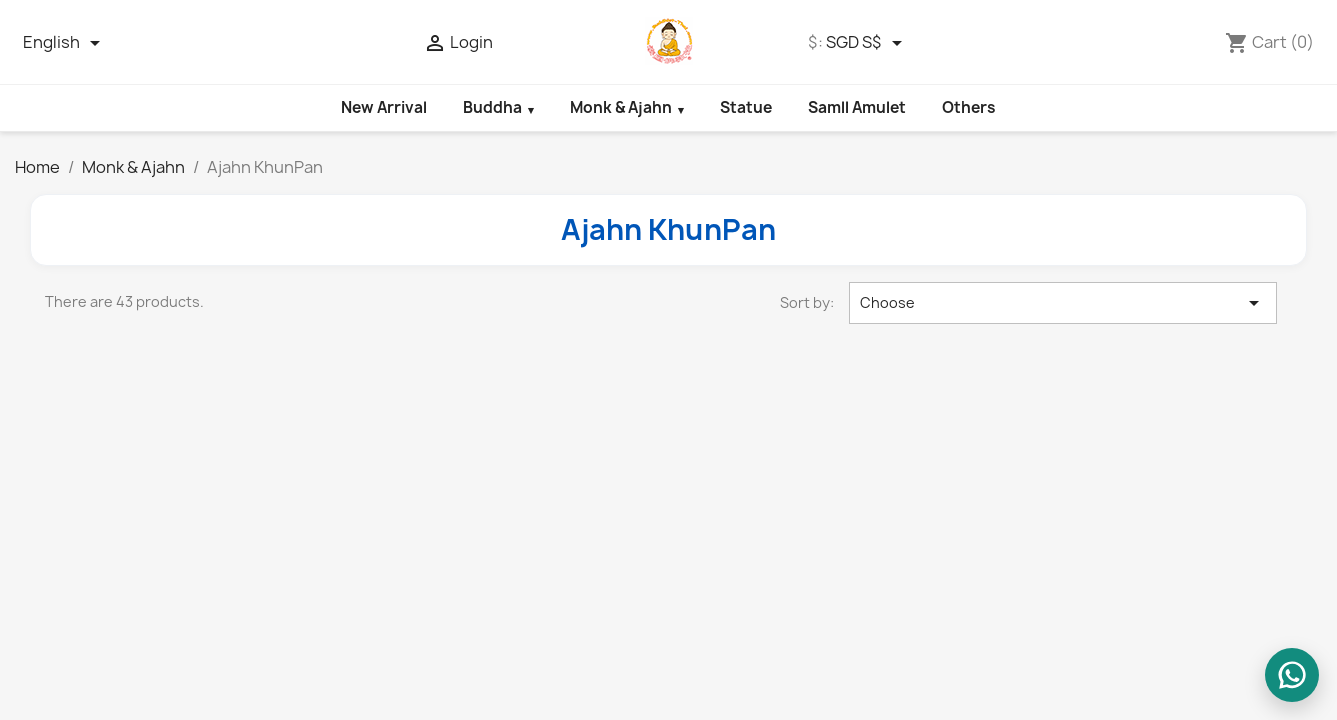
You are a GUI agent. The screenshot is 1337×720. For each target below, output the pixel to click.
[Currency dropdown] (867, 43)
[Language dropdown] (65, 43)
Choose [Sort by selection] (1063, 303)
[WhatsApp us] (1292, 675)
